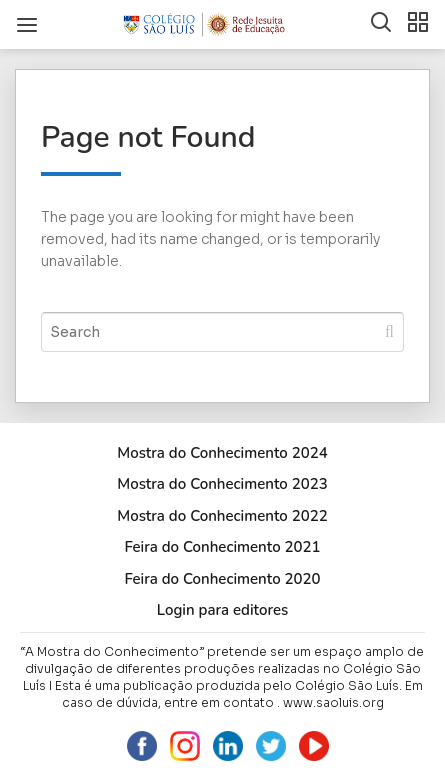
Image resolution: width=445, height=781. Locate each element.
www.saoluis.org (333, 702)
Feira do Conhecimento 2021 (222, 547)
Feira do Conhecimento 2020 (222, 579)
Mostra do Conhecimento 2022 (222, 516)
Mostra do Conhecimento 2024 (222, 453)
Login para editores (223, 610)
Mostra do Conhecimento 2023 (222, 484)
